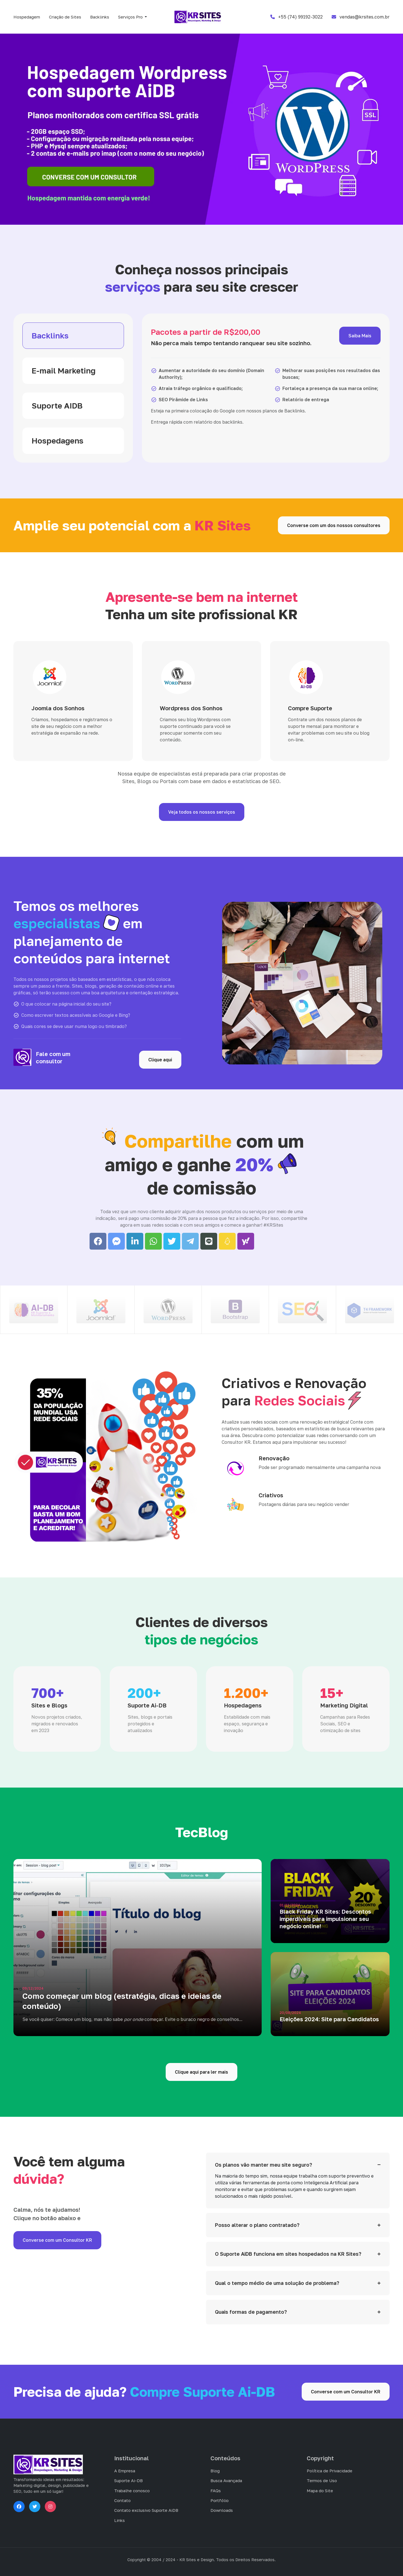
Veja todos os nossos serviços (201, 812)
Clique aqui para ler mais (201, 2072)
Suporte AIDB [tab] (57, 405)
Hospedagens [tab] (57, 440)
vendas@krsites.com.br (361, 17)
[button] (133, 17)
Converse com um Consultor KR (57, 2240)
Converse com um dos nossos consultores (333, 525)
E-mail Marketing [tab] (63, 370)
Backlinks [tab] (50, 335)
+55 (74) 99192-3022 (296, 17)
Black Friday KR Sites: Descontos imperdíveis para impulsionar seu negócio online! (325, 1918)
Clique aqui (160, 1059)
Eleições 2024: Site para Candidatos (329, 2019)
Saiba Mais (359, 335)
